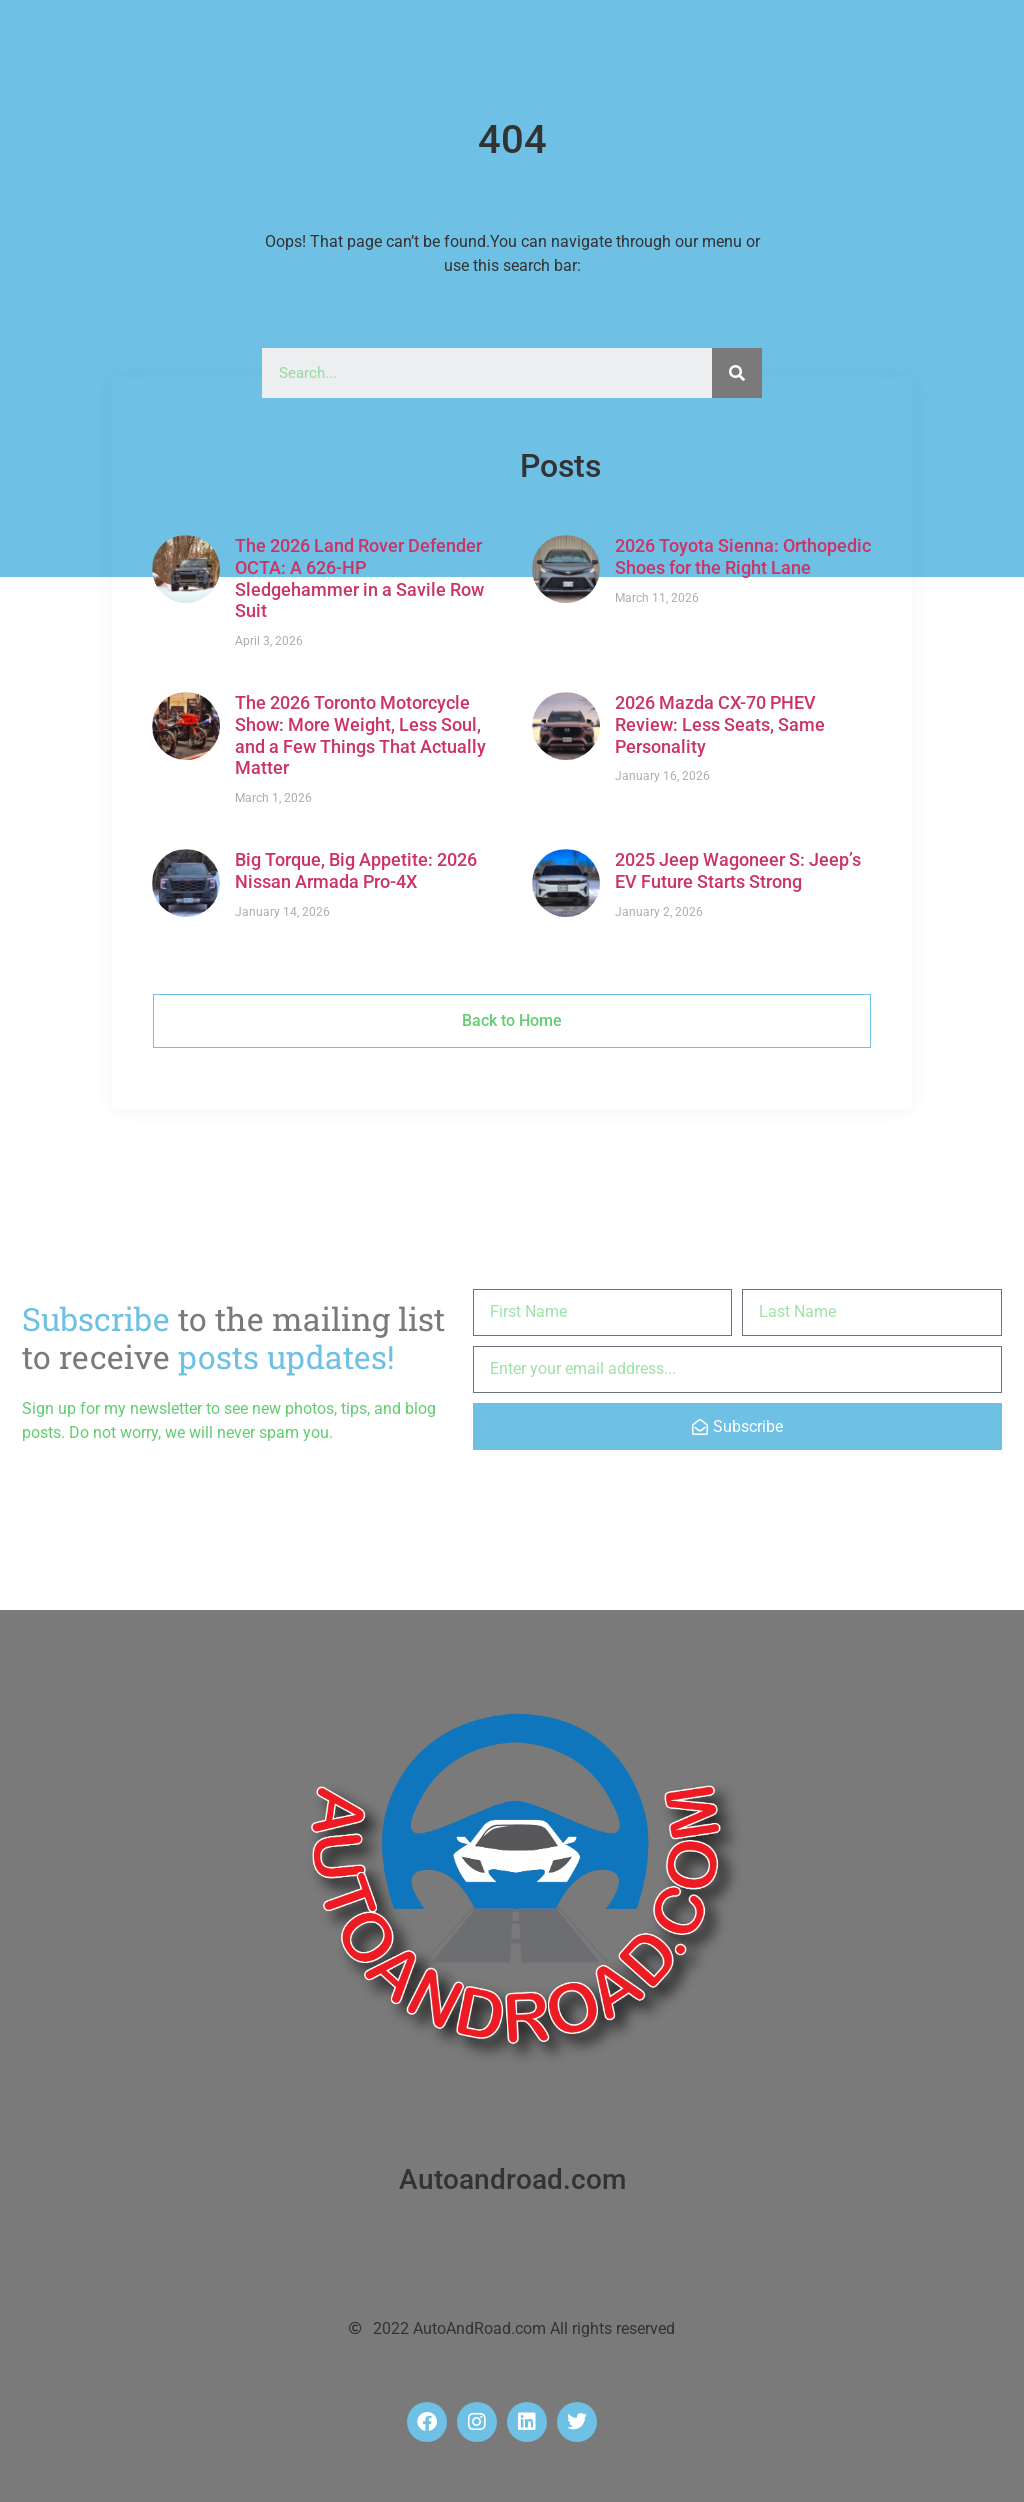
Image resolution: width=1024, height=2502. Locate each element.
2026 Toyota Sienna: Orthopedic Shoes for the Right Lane (743, 556)
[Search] (737, 373)
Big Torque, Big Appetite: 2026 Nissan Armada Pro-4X (356, 870)
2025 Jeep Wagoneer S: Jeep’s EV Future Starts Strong (738, 870)
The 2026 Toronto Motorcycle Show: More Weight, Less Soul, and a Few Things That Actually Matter (360, 735)
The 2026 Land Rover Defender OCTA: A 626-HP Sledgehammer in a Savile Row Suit (359, 578)
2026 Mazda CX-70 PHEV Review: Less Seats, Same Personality (720, 724)
